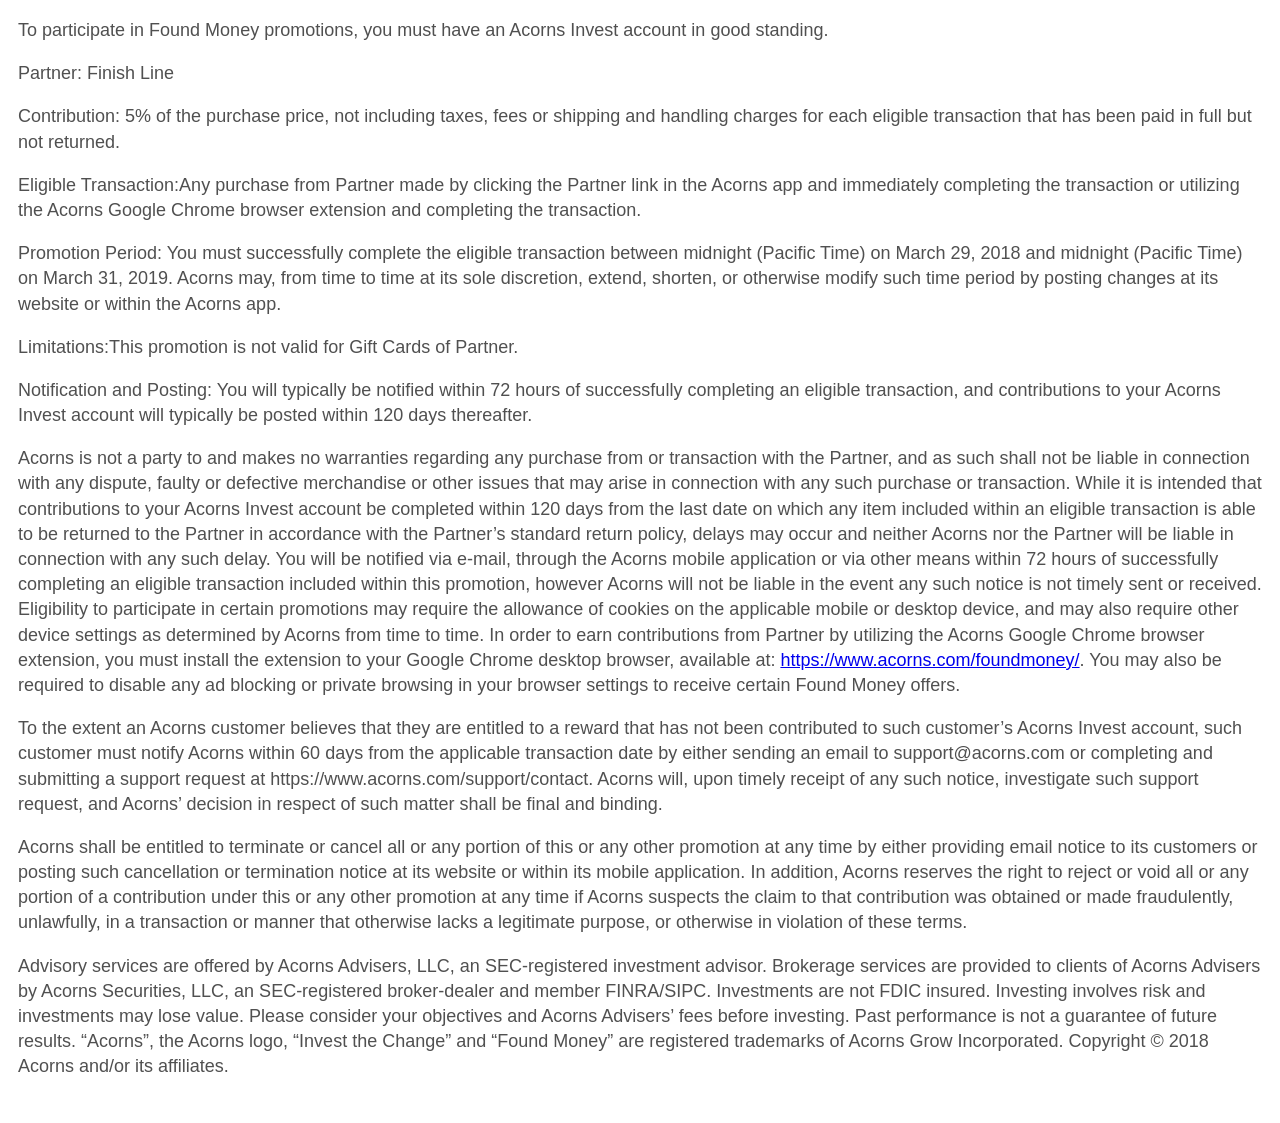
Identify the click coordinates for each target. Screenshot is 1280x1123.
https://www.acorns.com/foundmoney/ (929, 660)
